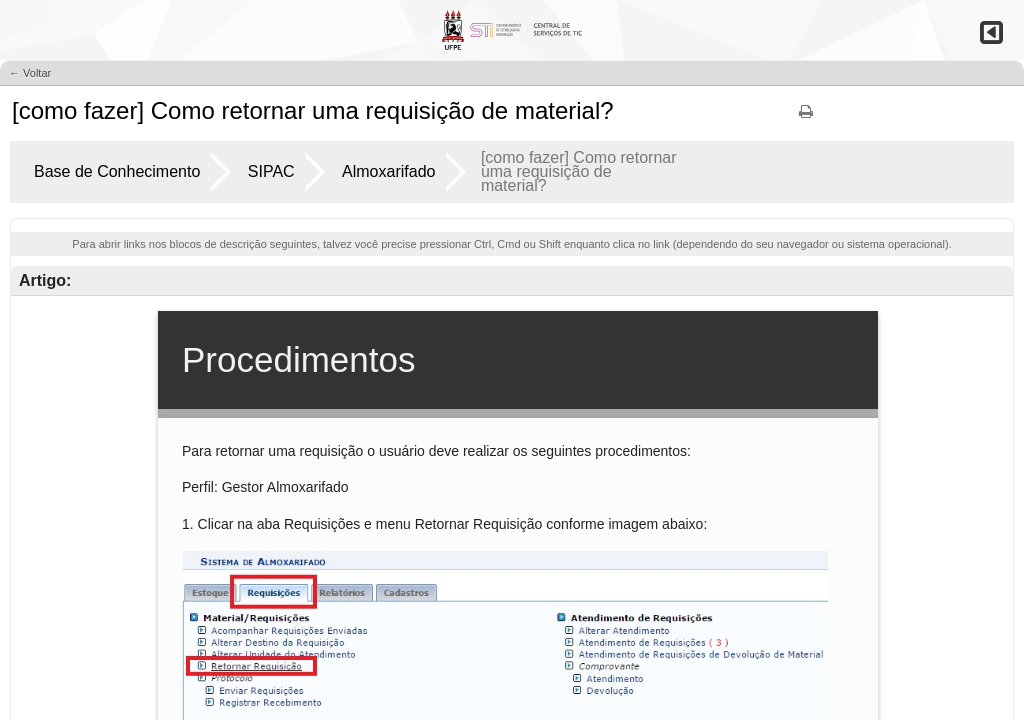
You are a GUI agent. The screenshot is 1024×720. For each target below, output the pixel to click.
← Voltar (30, 73)
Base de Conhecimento (117, 171)
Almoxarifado (388, 171)
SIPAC (271, 171)
